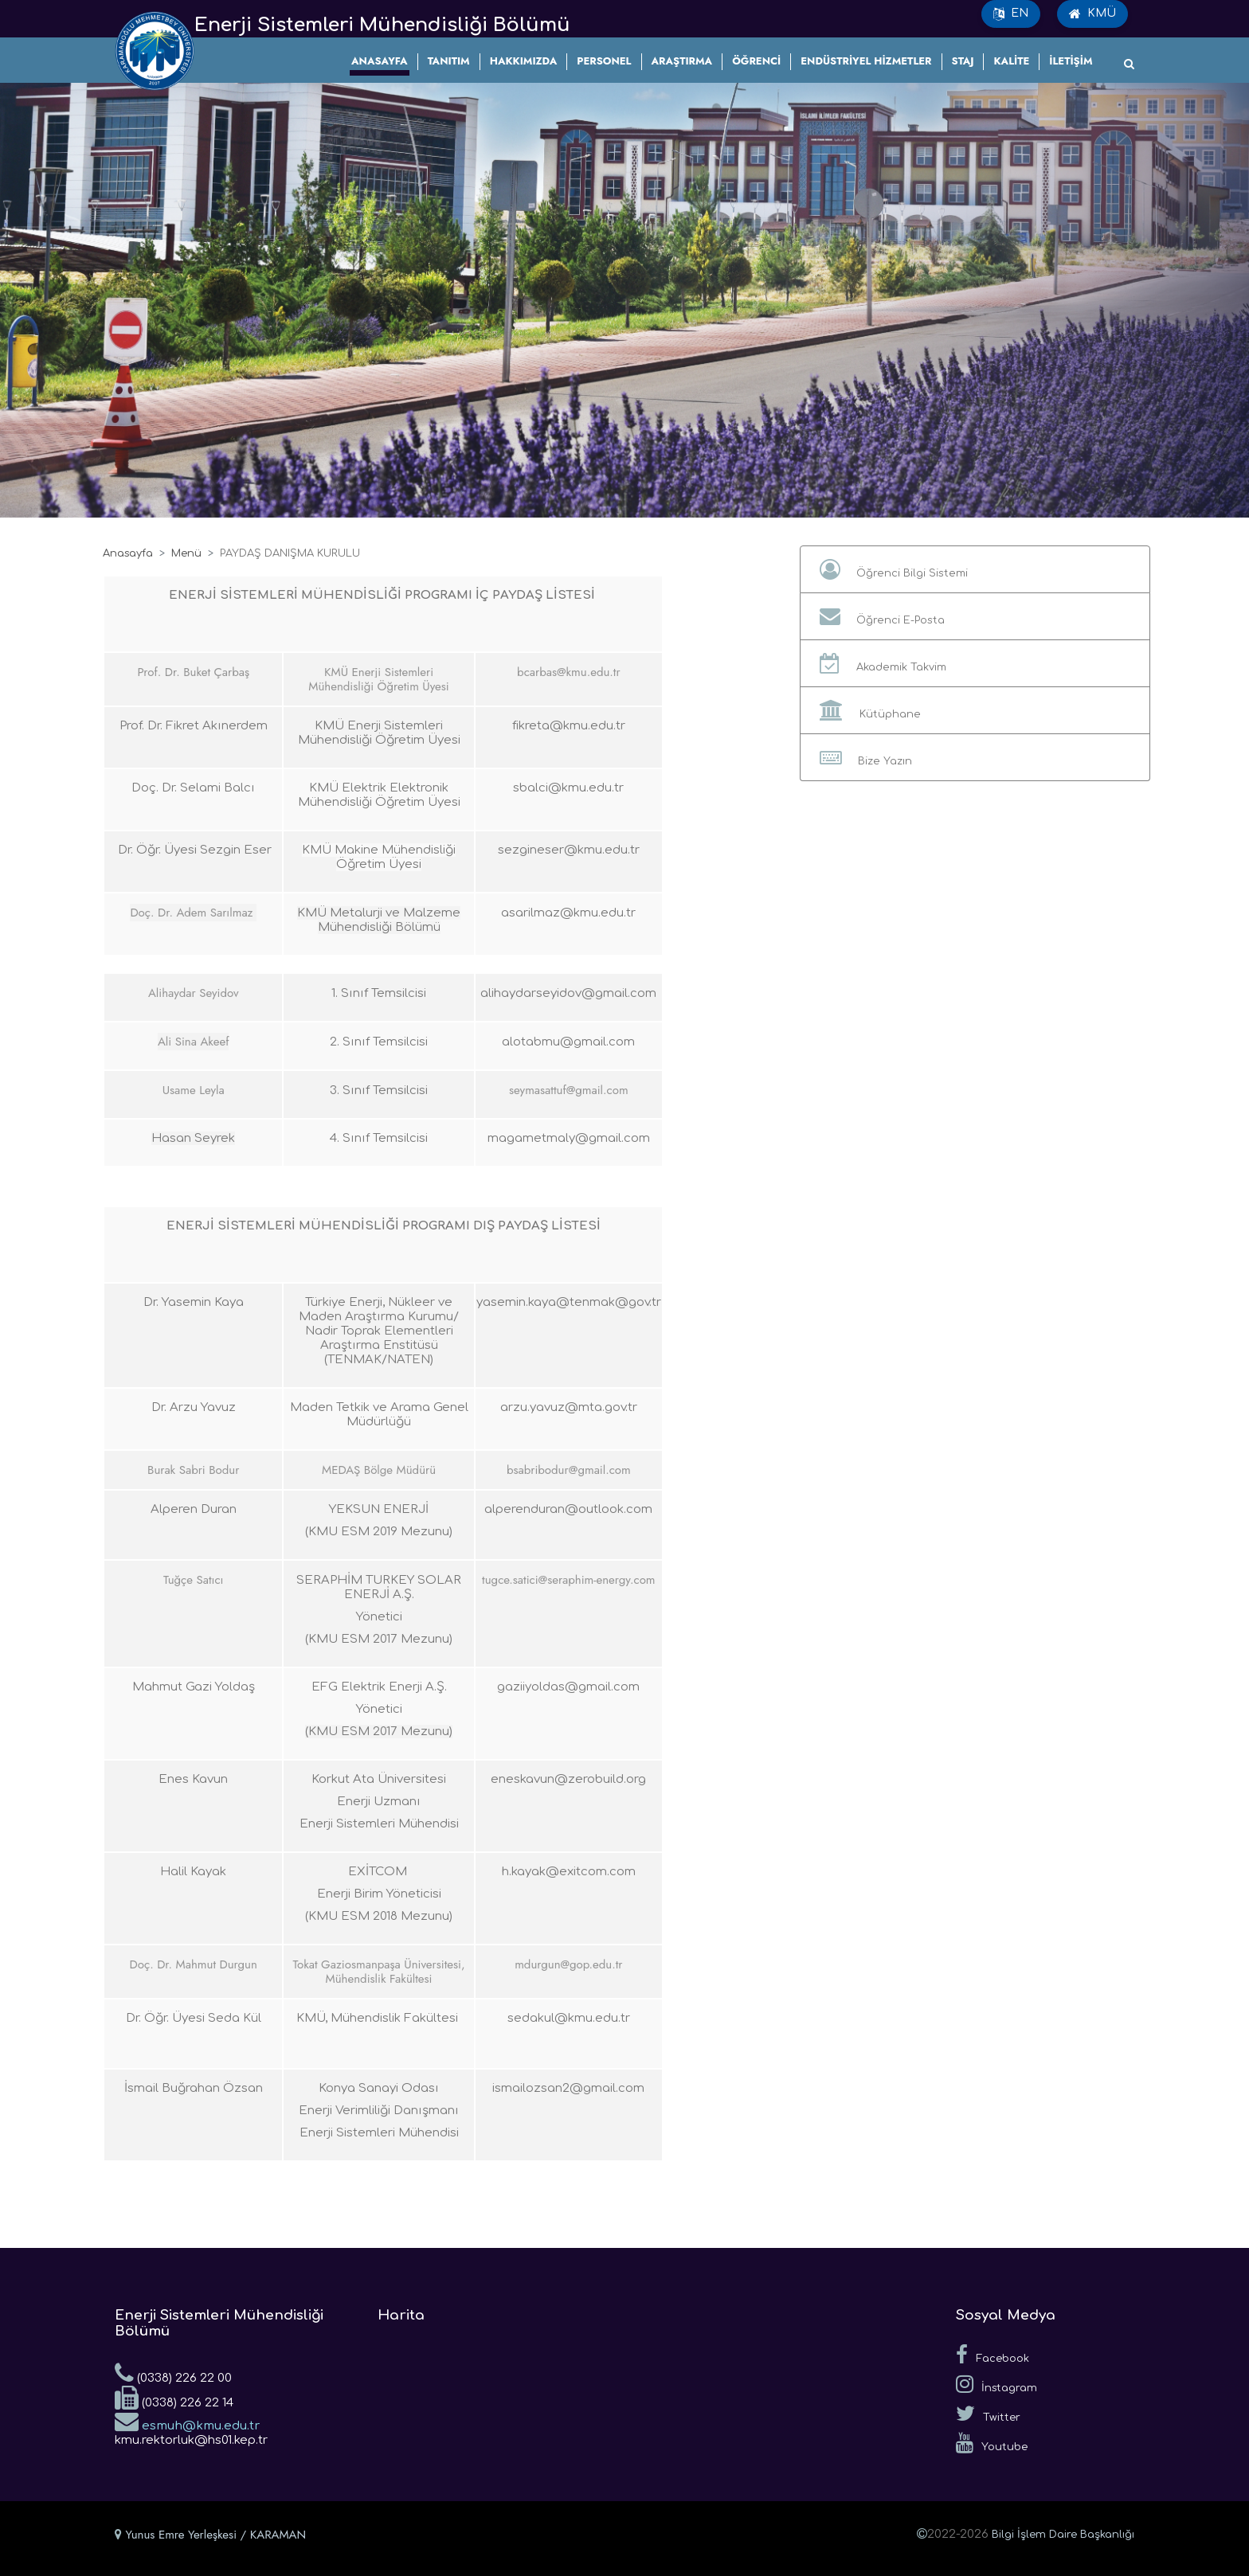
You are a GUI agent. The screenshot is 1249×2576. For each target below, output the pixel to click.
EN (1010, 13)
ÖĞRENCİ (756, 60)
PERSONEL (604, 60)
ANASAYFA (379, 60)
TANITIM (449, 60)
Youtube (992, 2443)
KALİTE (1011, 60)
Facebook (992, 2354)
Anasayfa (128, 553)
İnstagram (996, 2384)
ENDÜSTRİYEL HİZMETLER (866, 60)
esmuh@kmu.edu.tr (187, 2421)
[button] (975, 569)
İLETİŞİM (1070, 60)
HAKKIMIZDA (524, 60)
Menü (186, 553)
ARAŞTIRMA (682, 60)
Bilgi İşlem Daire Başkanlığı (1063, 2534)
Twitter (988, 2413)
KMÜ (1092, 13)
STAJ (963, 60)
